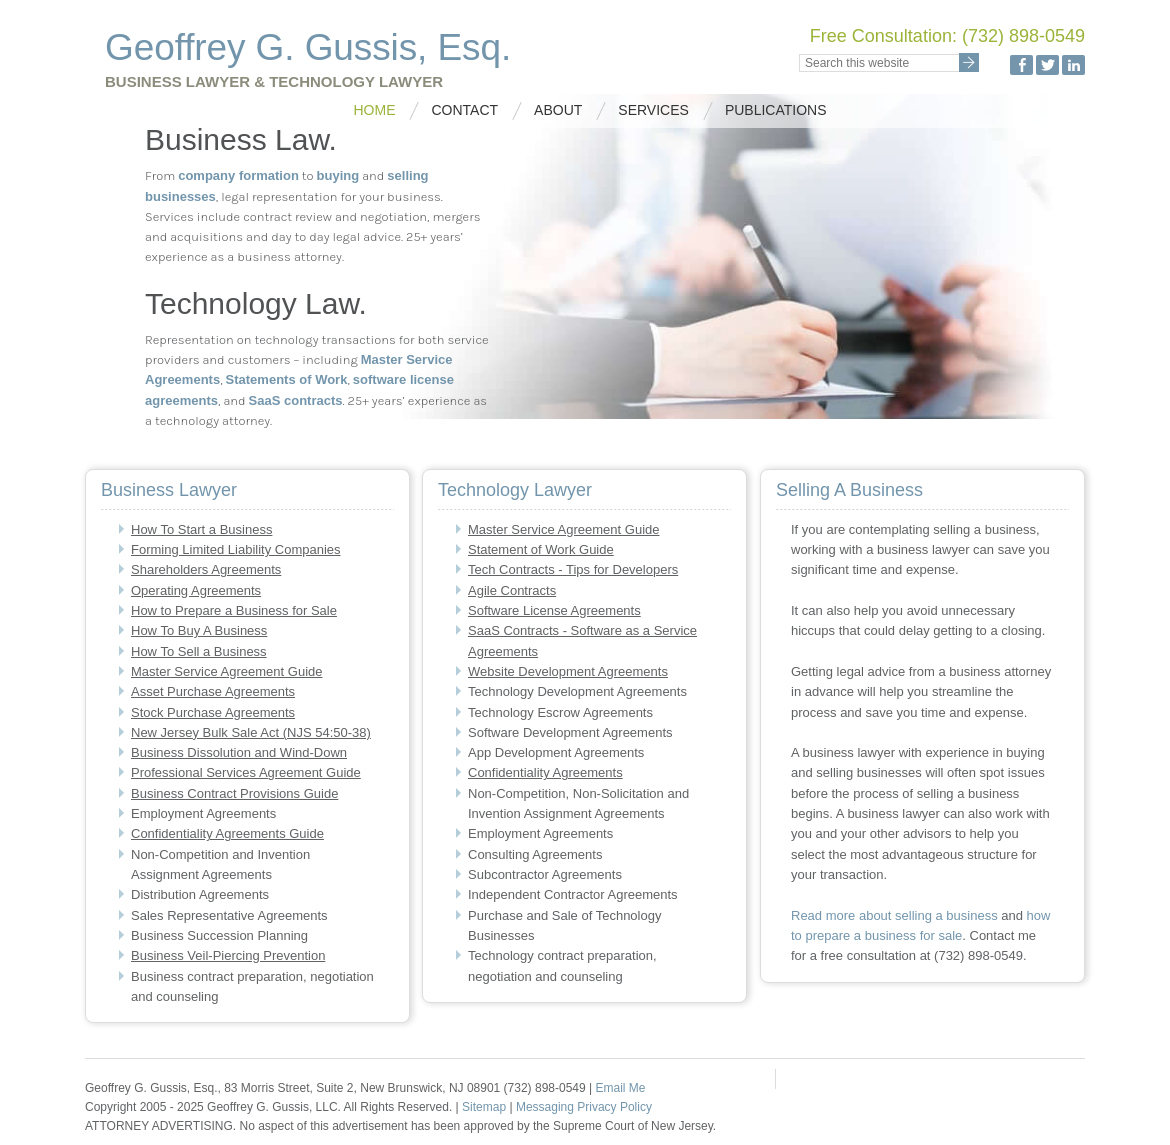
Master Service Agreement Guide (226, 671)
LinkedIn (1073, 65)
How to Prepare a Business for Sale (234, 610)
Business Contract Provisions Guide (234, 793)
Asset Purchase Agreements (213, 691)
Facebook (1021, 65)
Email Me (620, 1088)
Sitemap (485, 1107)
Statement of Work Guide (541, 549)
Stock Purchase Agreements (213, 712)
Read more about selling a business (894, 915)
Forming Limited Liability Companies (236, 549)
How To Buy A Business (199, 630)
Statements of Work (287, 379)
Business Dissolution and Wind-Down (239, 752)
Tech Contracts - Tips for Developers (573, 569)
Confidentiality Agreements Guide (227, 833)
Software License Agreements (554, 610)
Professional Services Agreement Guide (246, 772)
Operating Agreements (196, 590)
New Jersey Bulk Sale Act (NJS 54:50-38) (251, 732)
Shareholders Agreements (206, 569)
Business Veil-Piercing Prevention (228, 955)
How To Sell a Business (199, 651)
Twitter (1047, 65)
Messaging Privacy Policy (584, 1107)
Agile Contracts (512, 590)
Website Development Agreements (568, 671)
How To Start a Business (201, 529)
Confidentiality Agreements (545, 772)
